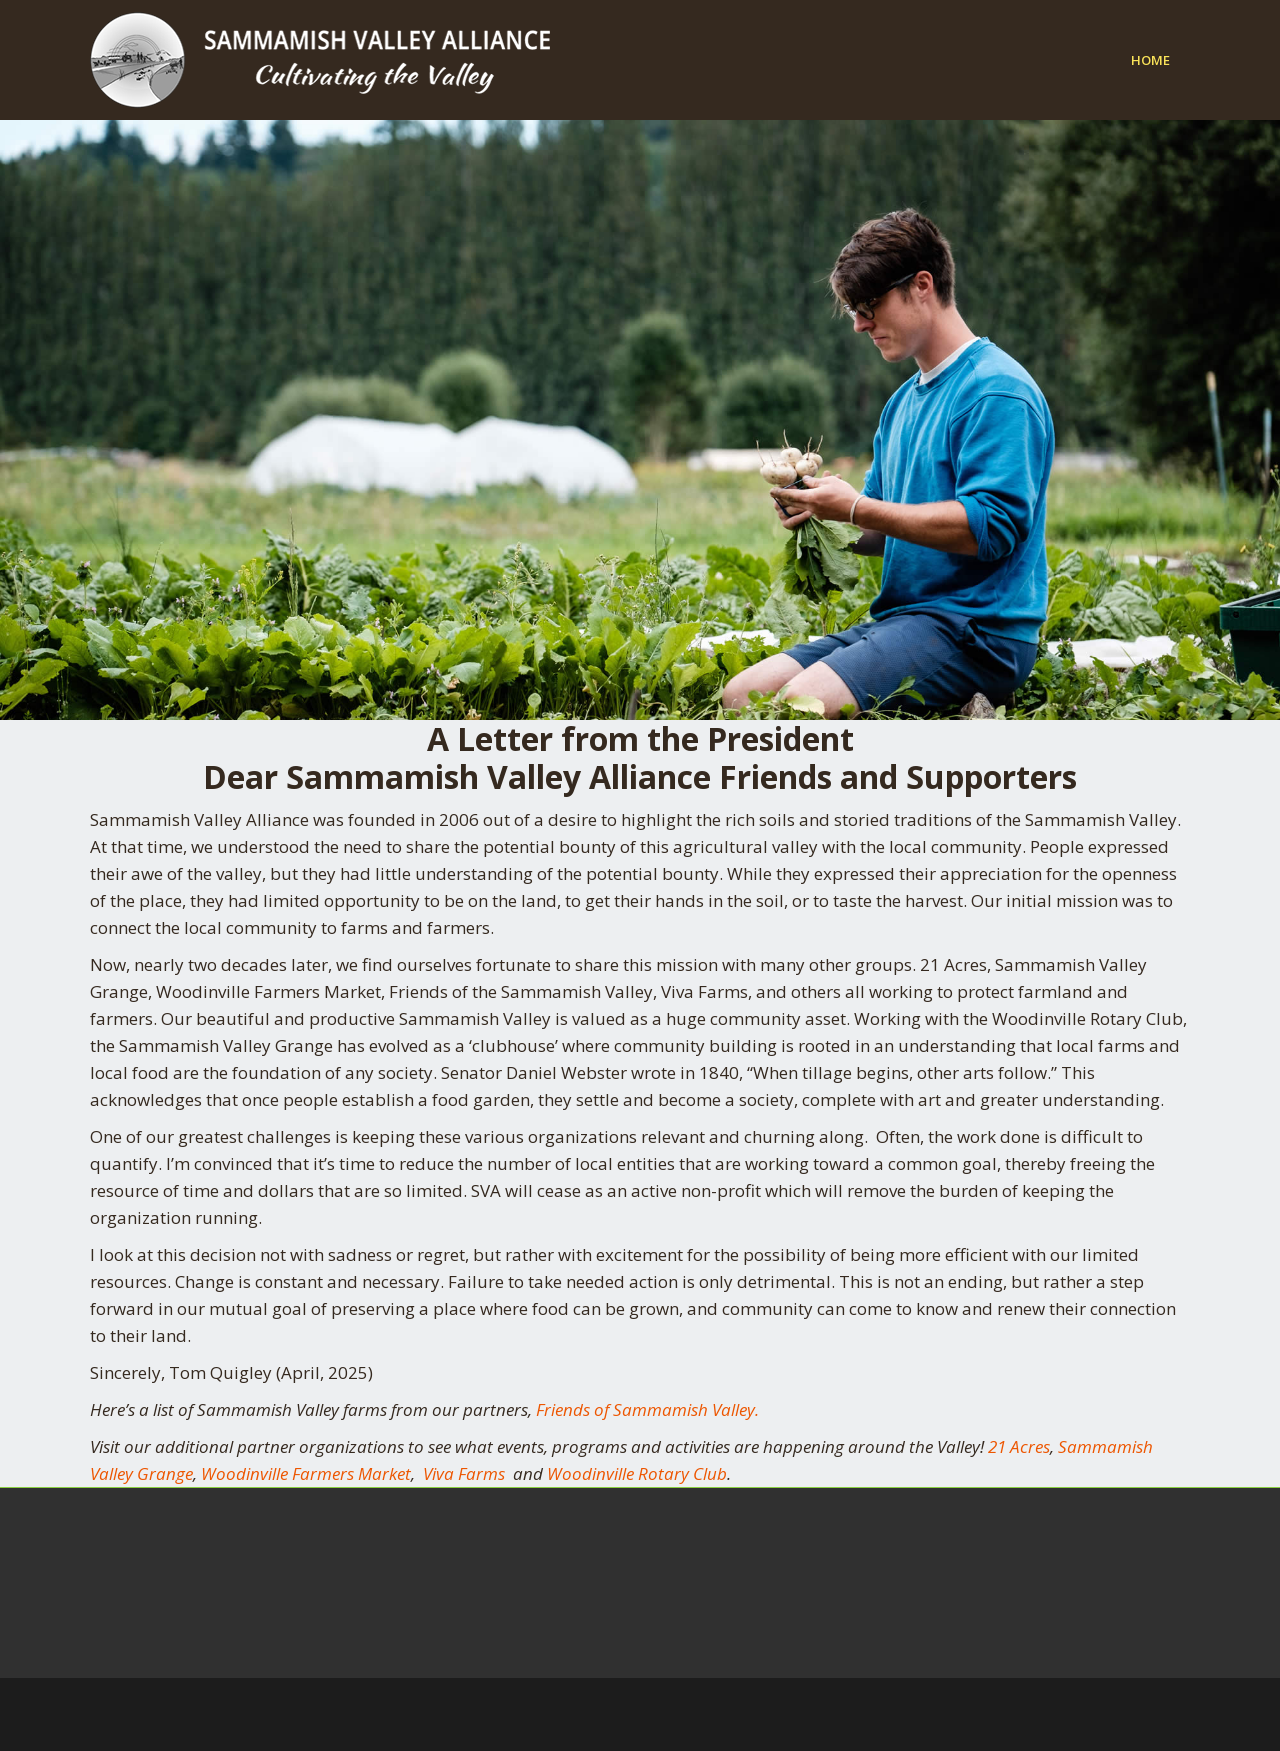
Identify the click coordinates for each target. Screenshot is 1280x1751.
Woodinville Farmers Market (306, 1473)
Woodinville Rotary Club (637, 1473)
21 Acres (1019, 1446)
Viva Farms (464, 1473)
